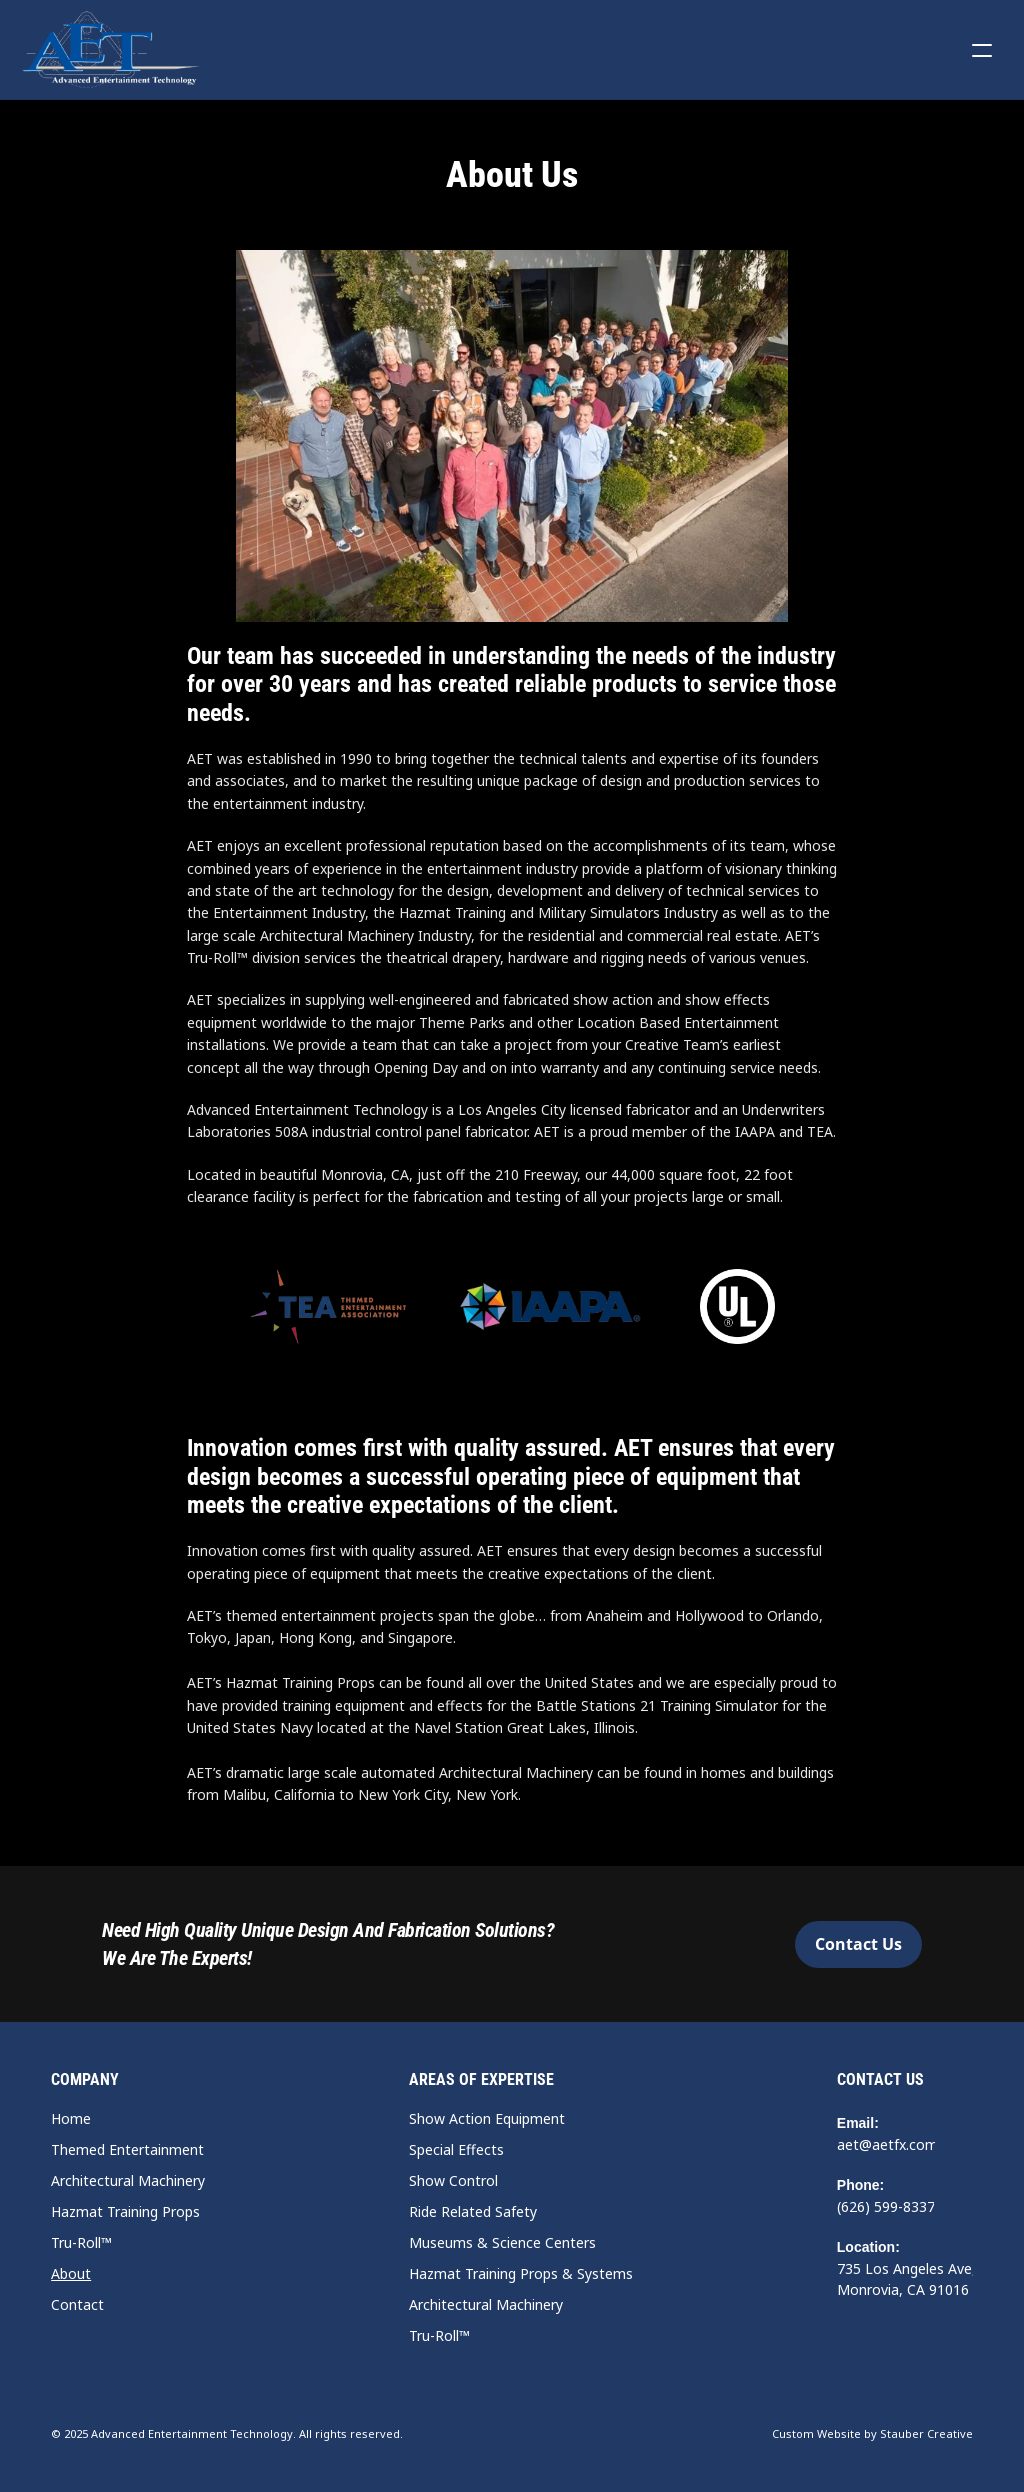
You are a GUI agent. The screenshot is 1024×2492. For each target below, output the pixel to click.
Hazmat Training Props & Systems (521, 2273)
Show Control (453, 2180)
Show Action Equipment (487, 2118)
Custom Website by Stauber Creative (872, 2433)
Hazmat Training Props (125, 2211)
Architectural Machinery (128, 2180)
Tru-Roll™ (81, 2242)
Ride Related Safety (473, 2211)
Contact (77, 2304)
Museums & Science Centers (502, 2242)
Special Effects (456, 2149)
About (71, 2273)
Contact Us (880, 2079)
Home (71, 2118)
